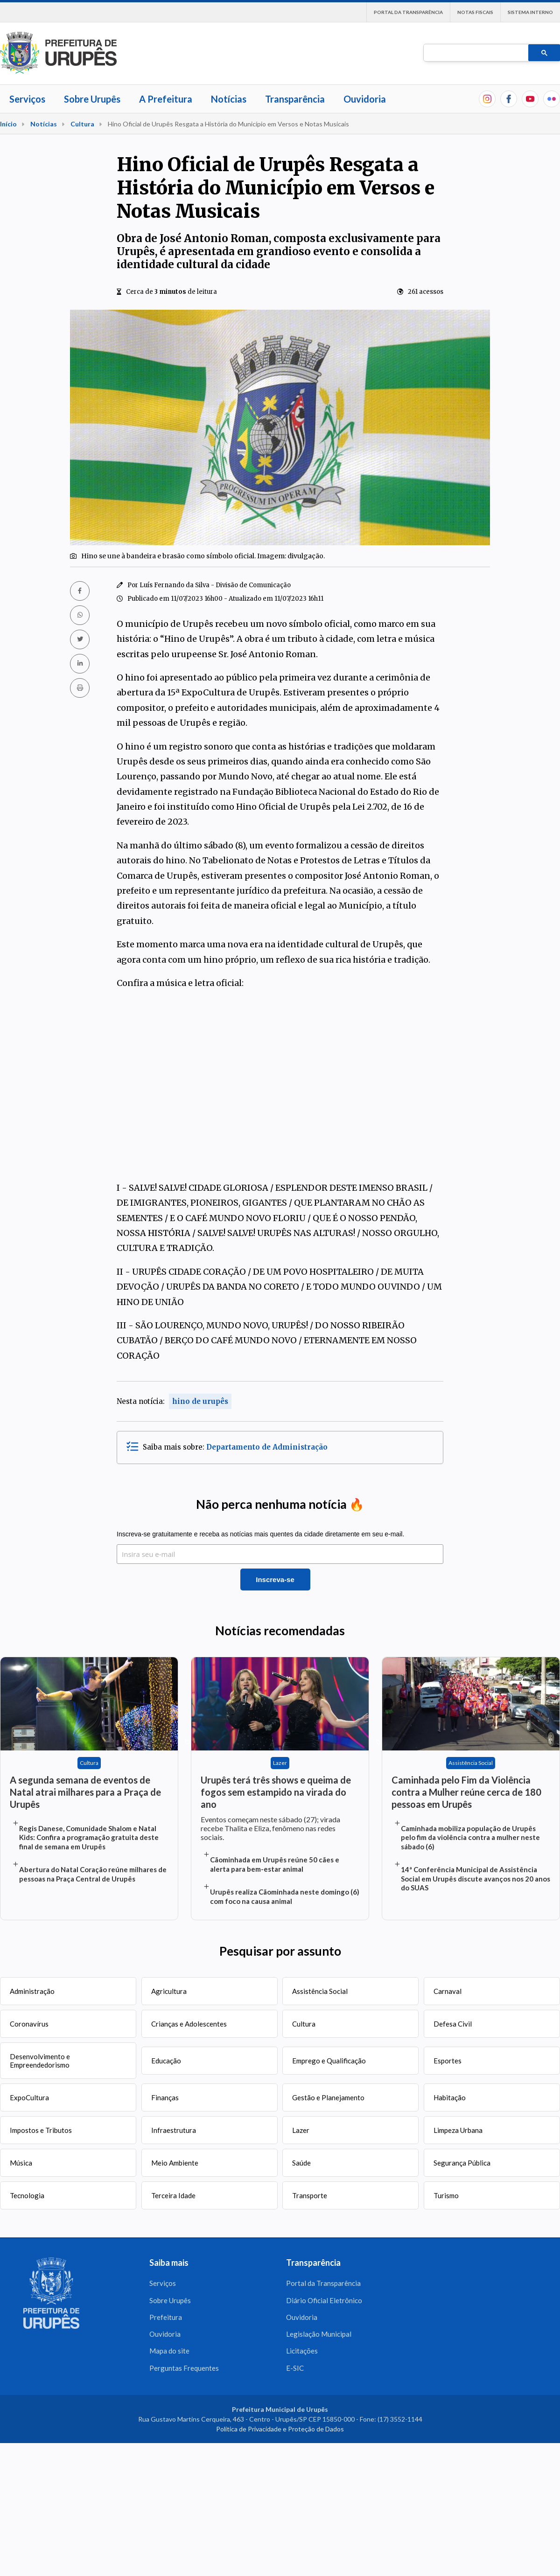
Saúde (301, 2163)
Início (8, 124)
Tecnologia (27, 2195)
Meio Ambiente (174, 2163)
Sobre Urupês (92, 98)
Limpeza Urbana (458, 2130)
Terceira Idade (173, 2195)
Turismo (446, 2195)
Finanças (165, 2097)
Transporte (309, 2195)
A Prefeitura (165, 98)
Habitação (450, 2097)
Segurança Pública (462, 2163)
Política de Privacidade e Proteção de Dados (280, 2433)
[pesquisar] (475, 53)
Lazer (300, 2130)
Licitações (302, 2354)
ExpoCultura (29, 2097)
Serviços (27, 98)
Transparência (295, 98)
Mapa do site (169, 2354)
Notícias (228, 98)
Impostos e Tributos (41, 2130)
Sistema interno (530, 12)
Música (21, 2163)
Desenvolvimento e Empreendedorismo (40, 2060)
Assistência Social (320, 1991)
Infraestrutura (173, 2130)
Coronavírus (29, 2024)
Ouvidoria (364, 98)
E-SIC (295, 2372)
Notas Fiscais (475, 12)
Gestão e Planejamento (328, 2097)
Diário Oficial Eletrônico (324, 2301)
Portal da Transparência (408, 12)
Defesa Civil (453, 2024)
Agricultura (169, 1991)
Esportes (448, 2060)
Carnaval (448, 1991)
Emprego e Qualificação (329, 2060)
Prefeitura (165, 2319)
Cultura (82, 124)
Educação (166, 2060)
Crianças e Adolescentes (189, 2024)
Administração (32, 1991)
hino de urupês (200, 1401)
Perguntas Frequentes (184, 2372)
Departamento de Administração (267, 1447)
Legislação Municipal (318, 2337)
